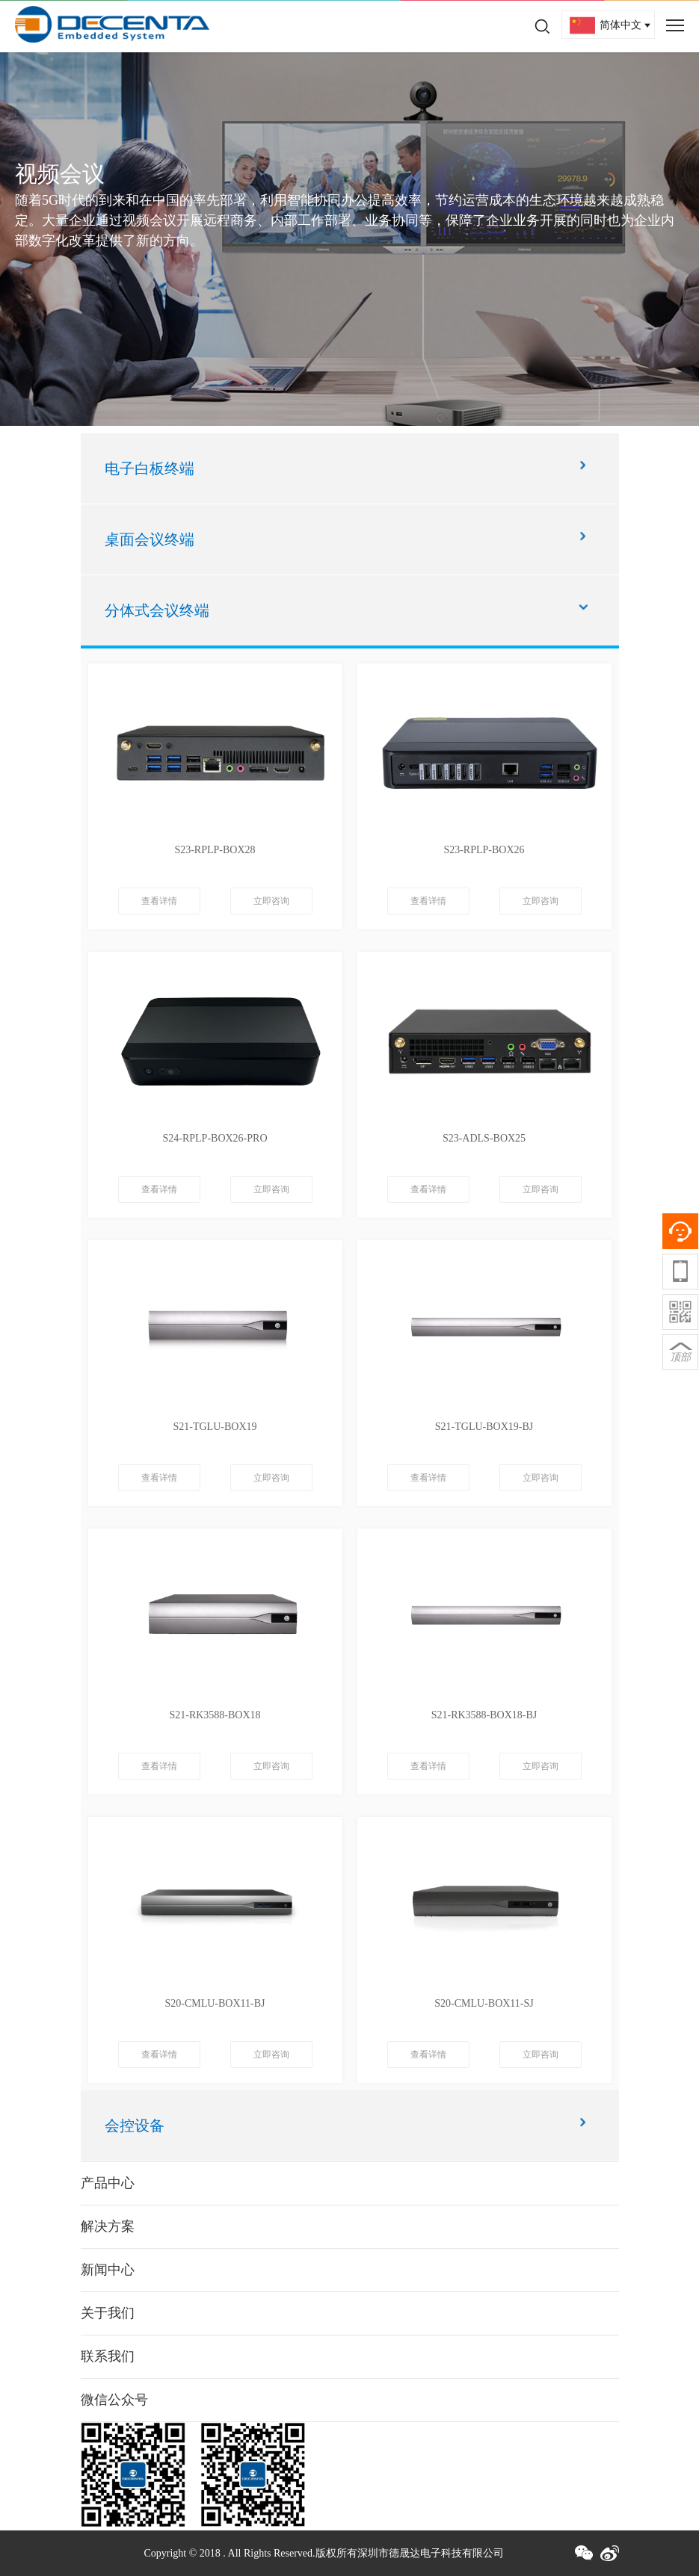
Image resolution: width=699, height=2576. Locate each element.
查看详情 (159, 901)
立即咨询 (271, 901)
